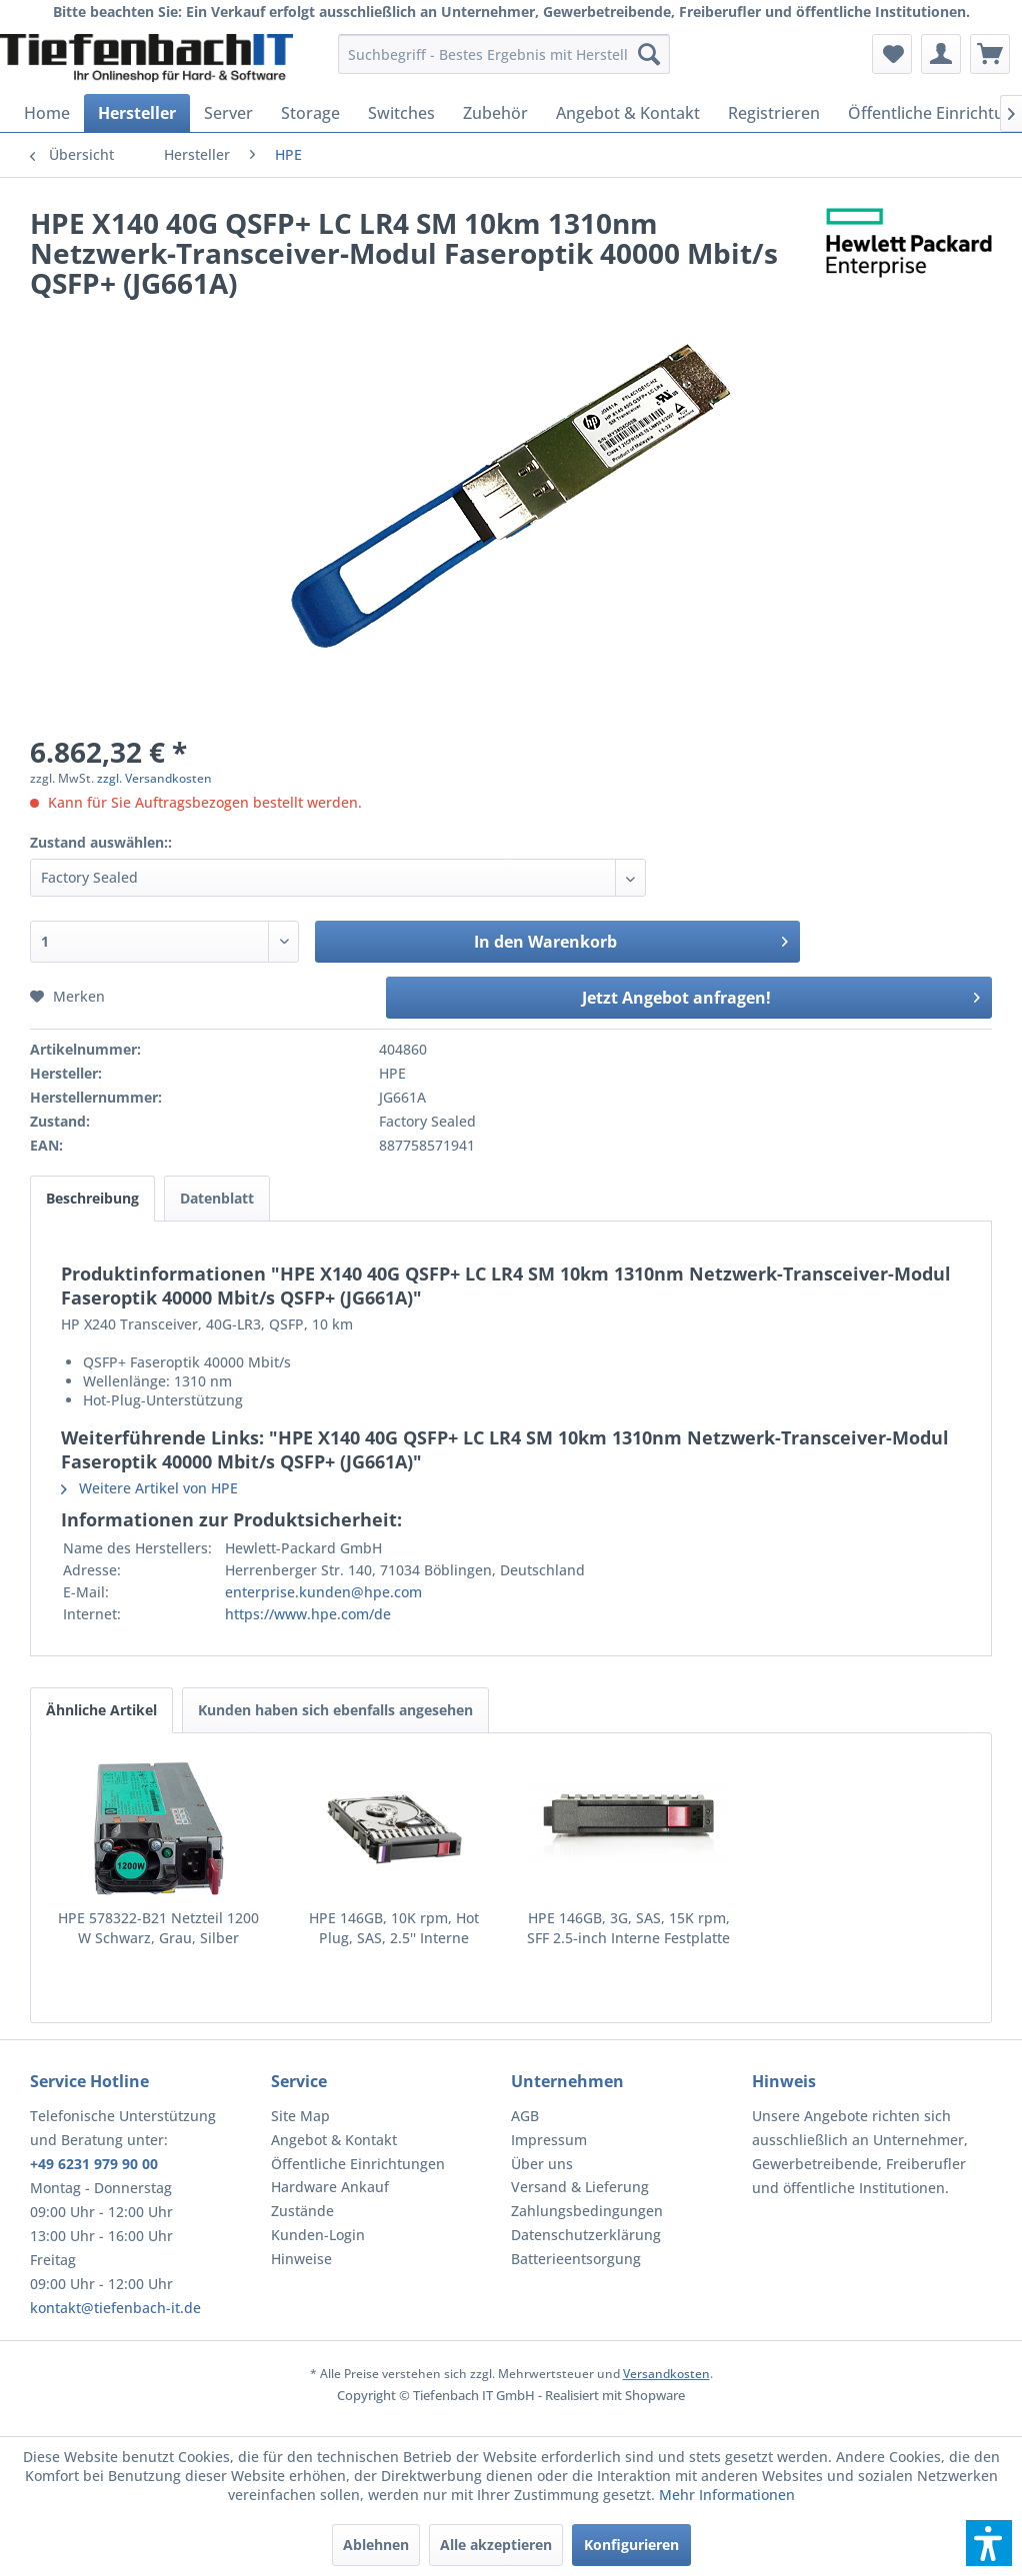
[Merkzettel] (892, 54)
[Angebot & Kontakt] (628, 113)
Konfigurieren (631, 2544)
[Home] (47, 113)
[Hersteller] (137, 113)
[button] (989, 2543)
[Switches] (401, 113)
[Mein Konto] (941, 54)
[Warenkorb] (990, 54)
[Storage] (310, 113)
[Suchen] (649, 54)
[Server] (228, 113)
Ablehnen (376, 2544)
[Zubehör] (495, 113)
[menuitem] (504, 54)
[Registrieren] (774, 113)
